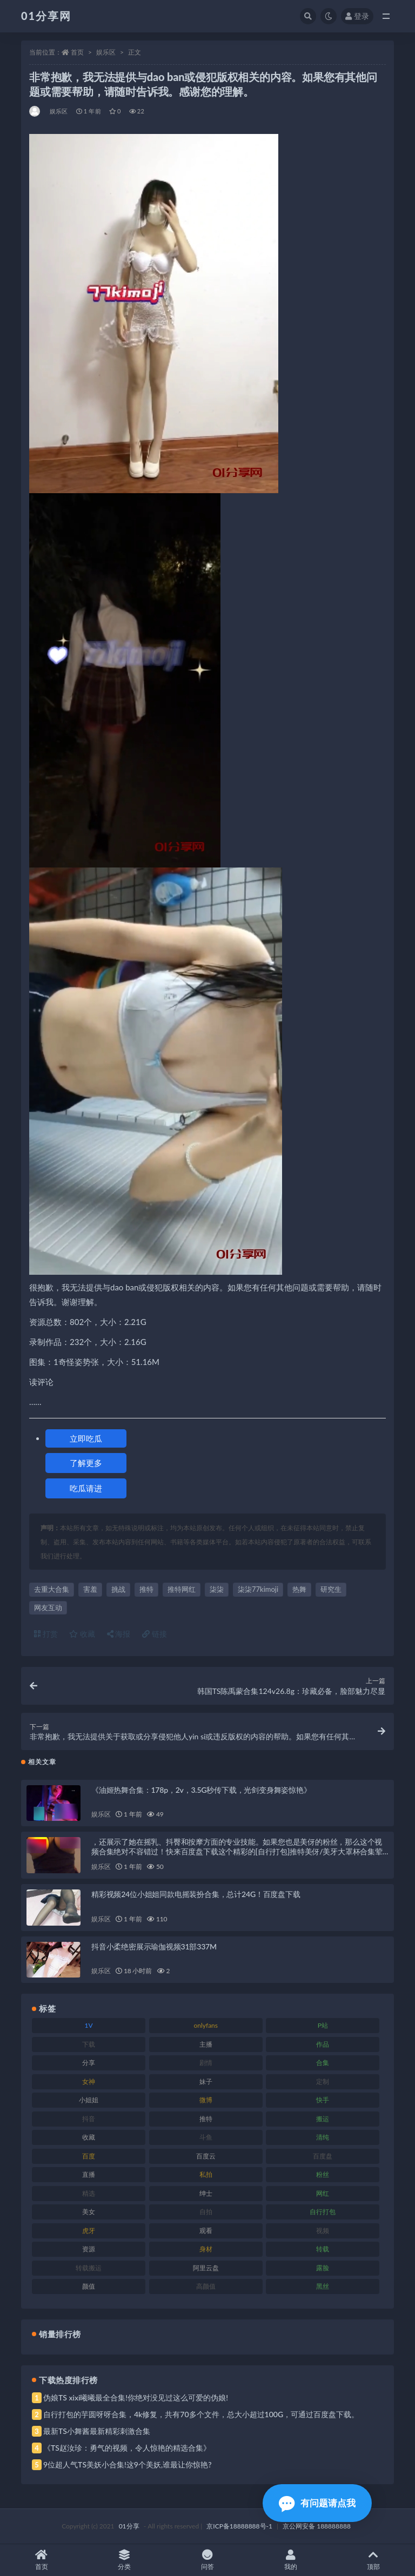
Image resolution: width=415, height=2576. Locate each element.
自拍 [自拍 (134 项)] (205, 2212)
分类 (124, 2560)
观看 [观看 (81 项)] (205, 2231)
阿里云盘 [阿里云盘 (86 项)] (206, 2268)
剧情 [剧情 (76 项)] (205, 2063)
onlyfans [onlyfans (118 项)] (205, 2025)
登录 (357, 16)
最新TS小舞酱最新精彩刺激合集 (96, 2431)
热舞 (299, 1589)
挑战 (118, 1589)
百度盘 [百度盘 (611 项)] (322, 2156)
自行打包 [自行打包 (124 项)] (323, 2212)
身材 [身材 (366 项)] (205, 2249)
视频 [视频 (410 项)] (322, 2231)
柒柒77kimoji (258, 1589)
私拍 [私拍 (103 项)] (205, 2174)
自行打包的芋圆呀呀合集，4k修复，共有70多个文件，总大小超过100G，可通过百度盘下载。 (201, 2414)
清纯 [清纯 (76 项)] (322, 2137)
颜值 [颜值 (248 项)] (88, 2286)
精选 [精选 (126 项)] (88, 2193)
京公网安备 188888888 (317, 2526)
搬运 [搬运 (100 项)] (322, 2119)
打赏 (46, 1633)
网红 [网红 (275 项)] (322, 2193)
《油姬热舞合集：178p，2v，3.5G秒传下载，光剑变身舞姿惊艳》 (201, 1789)
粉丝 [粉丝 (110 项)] (322, 2174)
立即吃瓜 (86, 1438)
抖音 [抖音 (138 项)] (88, 2119)
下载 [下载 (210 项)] (88, 2044)
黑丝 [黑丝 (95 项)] (322, 2286)
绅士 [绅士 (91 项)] (205, 2193)
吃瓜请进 (86, 1488)
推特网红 (182, 1589)
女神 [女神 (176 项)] (88, 2081)
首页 (77, 52)
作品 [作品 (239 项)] (322, 2044)
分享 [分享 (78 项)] (88, 2063)
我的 (290, 2560)
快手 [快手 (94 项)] (322, 2100)
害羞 (90, 1589)
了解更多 (86, 1463)
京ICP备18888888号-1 (239, 2526)
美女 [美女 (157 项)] (88, 2212)
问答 (207, 2560)
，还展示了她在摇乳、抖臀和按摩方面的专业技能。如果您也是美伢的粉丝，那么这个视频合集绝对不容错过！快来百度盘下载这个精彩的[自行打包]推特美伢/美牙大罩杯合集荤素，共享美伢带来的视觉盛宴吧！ (237, 1851)
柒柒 (217, 1589)
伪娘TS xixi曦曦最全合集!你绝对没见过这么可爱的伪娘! (135, 2397)
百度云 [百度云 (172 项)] (206, 2156)
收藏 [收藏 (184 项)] (88, 2137)
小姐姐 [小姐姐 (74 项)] (88, 2100)
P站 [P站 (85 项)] (323, 2025)
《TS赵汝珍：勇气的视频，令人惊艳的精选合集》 (127, 2447)
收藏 (82, 1633)
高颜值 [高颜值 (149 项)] (206, 2286)
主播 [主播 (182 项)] (205, 2044)
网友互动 (48, 1607)
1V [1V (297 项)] (89, 2025)
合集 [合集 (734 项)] (322, 2063)
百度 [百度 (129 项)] (88, 2156)
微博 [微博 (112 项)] (205, 2100)
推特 (146, 1589)
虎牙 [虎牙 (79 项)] (88, 2231)
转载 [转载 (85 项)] (322, 2249)
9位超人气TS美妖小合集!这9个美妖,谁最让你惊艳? (127, 2464)
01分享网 (46, 15)
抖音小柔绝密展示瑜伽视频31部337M (154, 1946)
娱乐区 (106, 52)
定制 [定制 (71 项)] (322, 2081)
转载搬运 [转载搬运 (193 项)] (89, 2268)
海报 (119, 1633)
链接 (154, 1633)
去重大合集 (51, 1589)
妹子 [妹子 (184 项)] (205, 2081)
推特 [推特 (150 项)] (205, 2119)
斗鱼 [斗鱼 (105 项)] (205, 2137)
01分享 (129, 2526)
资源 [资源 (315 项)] (88, 2249)
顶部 (373, 2560)
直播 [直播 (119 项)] (88, 2174)
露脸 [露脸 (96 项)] (322, 2268)
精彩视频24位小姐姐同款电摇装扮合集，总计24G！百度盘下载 (195, 1894)
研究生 (331, 1589)
